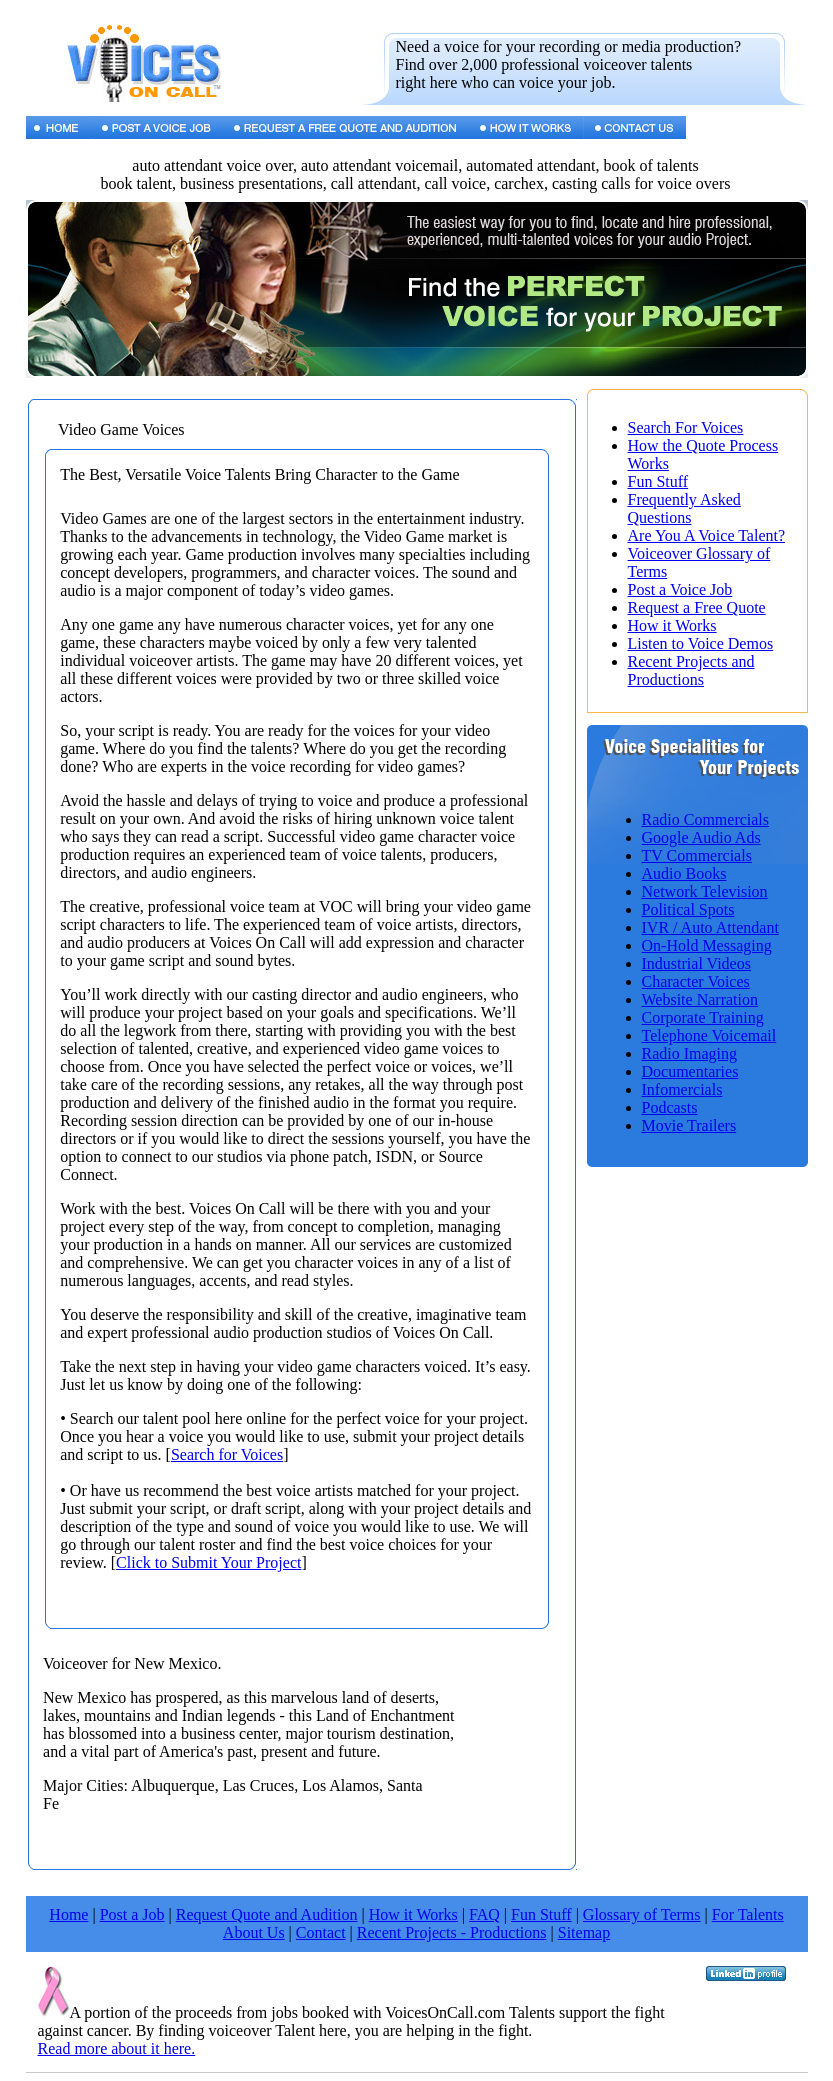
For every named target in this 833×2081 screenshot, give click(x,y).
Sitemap (584, 1932)
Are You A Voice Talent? (707, 535)
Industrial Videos (696, 963)
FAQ (484, 1914)
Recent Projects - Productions (452, 1932)
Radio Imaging (690, 1053)
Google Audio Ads (701, 837)
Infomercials (682, 1089)
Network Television (705, 891)
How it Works (672, 625)
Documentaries (690, 1071)
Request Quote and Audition (267, 1914)
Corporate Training (703, 1017)
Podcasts (670, 1107)
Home (68, 1914)
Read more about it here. (117, 2048)
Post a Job (132, 1914)
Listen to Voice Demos (701, 643)
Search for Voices (227, 1454)
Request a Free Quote (697, 607)
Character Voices (696, 981)
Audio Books (684, 873)
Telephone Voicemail (709, 1035)
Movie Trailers (689, 1125)
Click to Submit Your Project (208, 1562)
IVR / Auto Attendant (710, 927)
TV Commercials (697, 855)
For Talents (748, 1914)
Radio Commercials (706, 819)
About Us (254, 1932)
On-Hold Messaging (707, 945)
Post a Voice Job (680, 589)
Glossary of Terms (642, 1914)
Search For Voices (686, 427)
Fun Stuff (658, 481)
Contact (321, 1932)
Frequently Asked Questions (684, 508)
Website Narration (700, 999)
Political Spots (688, 909)
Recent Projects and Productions (691, 670)
